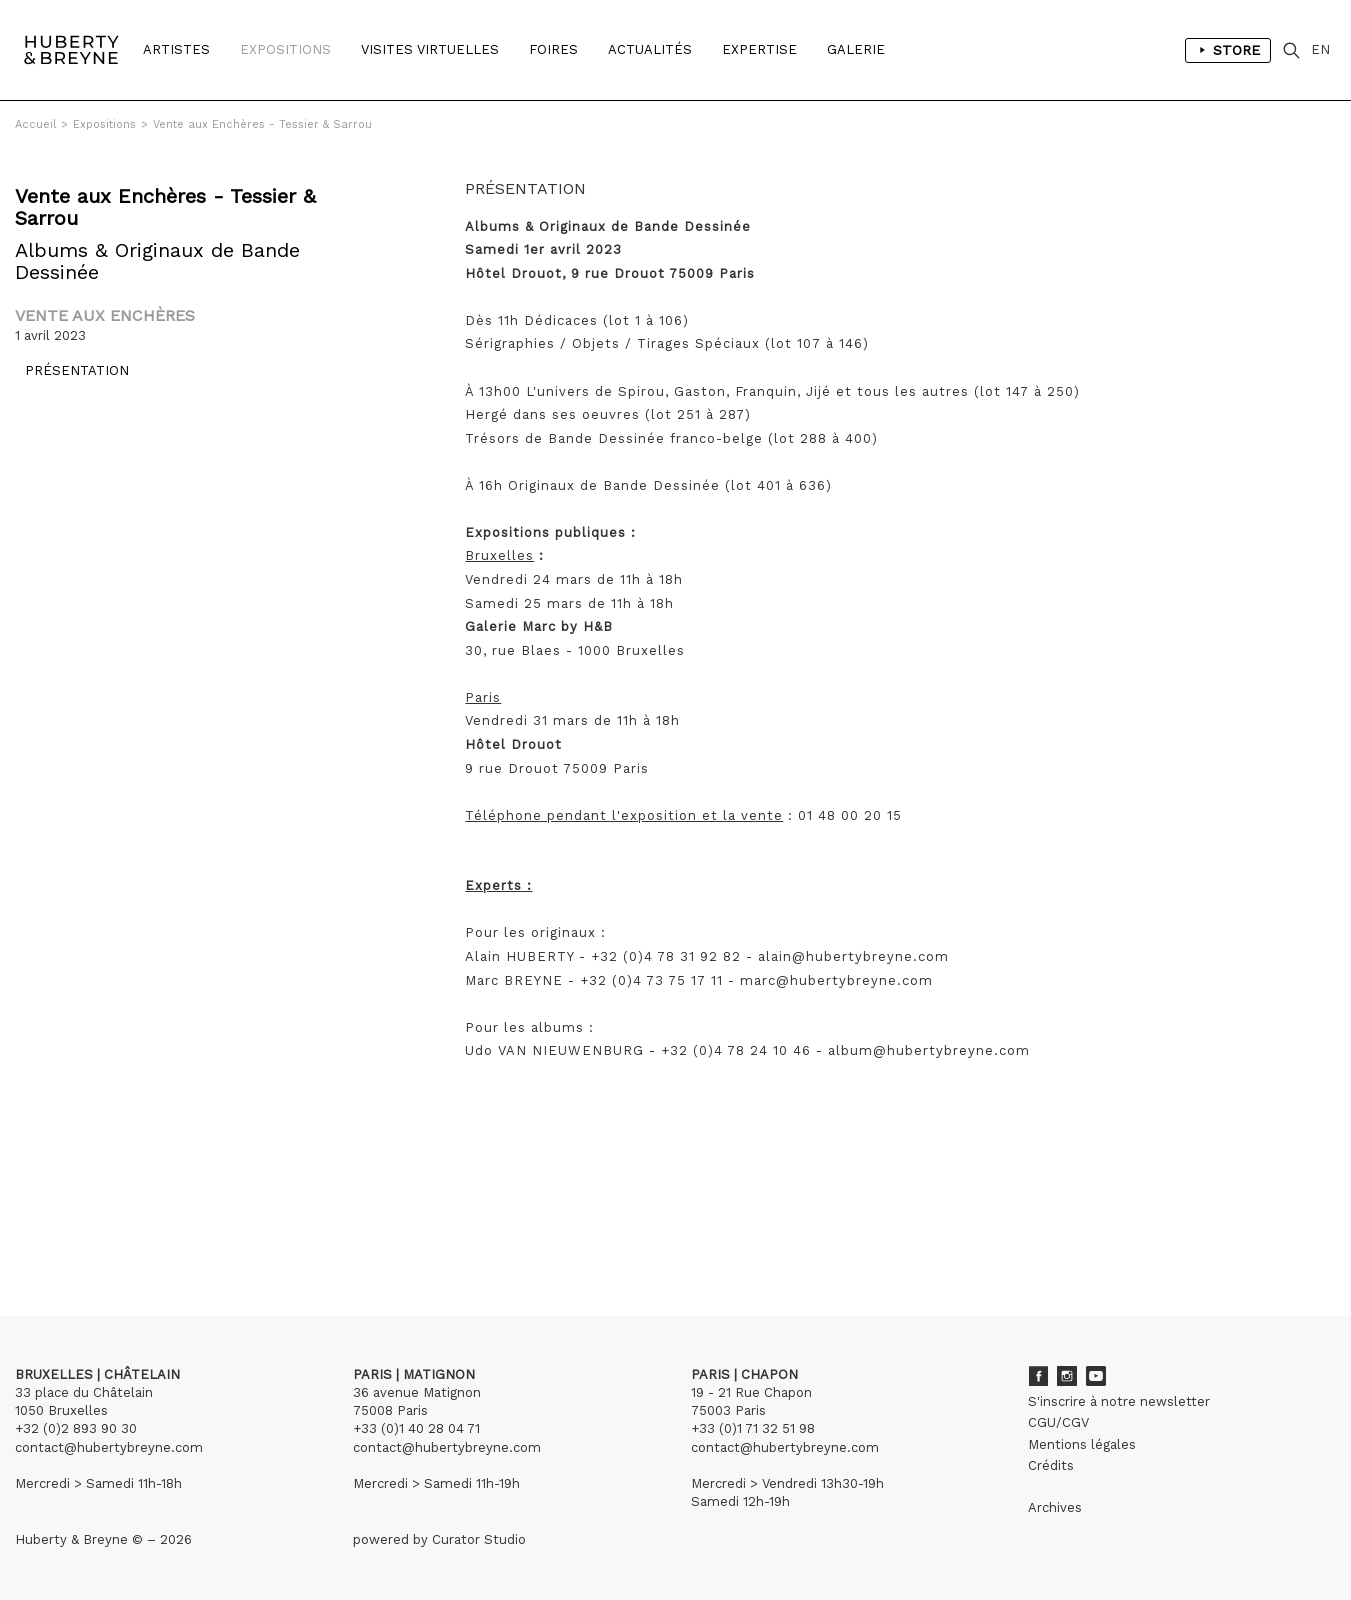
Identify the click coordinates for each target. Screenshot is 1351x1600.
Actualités (650, 49)
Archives (1055, 1507)
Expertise (759, 49)
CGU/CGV (1058, 1422)
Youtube (1096, 1376)
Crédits (1051, 1465)
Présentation (67, 380)
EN (1320, 49)
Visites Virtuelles (430, 49)
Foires (553, 49)
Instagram (1067, 1376)
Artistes (176, 49)
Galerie (856, 49)
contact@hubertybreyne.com (109, 1447)
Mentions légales (1082, 1444)
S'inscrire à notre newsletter (1119, 1401)
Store (1228, 50)
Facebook (1038, 1376)
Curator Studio (479, 1539)
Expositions (285, 49)
